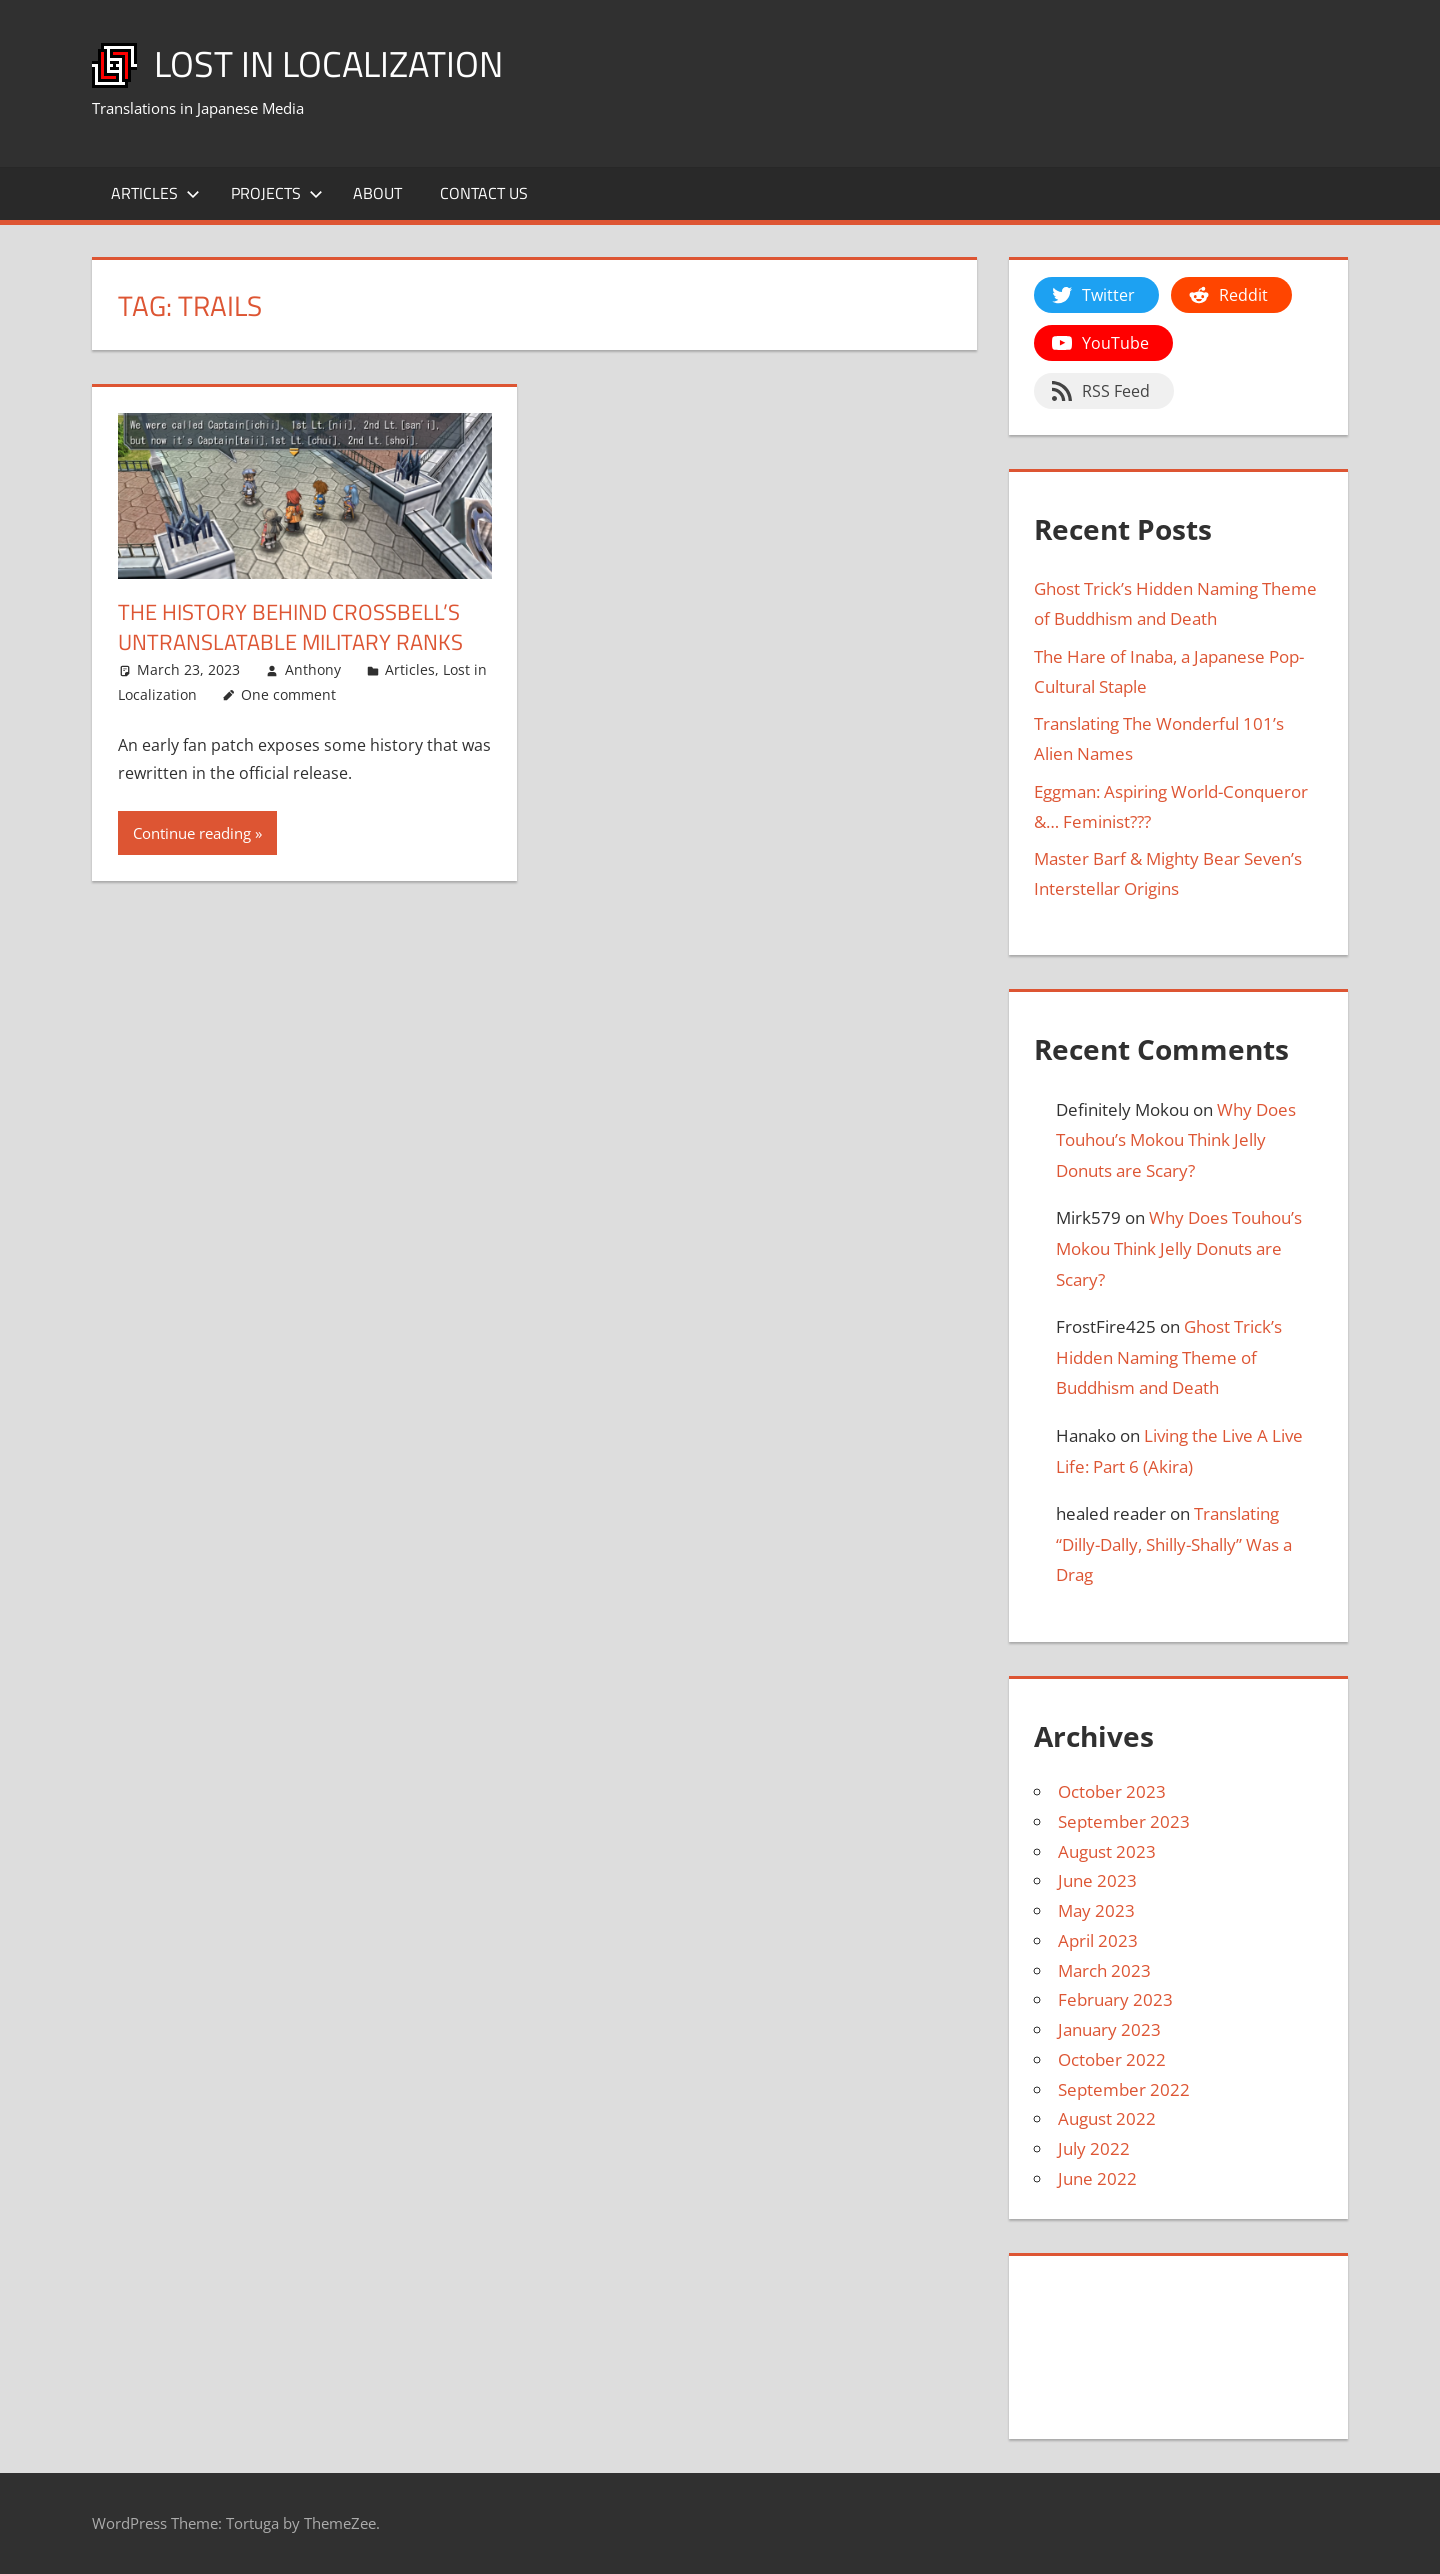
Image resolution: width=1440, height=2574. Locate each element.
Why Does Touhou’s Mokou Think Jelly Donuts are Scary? (1176, 1140)
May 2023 (1096, 1910)
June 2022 (1097, 2178)
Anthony (313, 669)
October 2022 (1112, 2059)
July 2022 (1094, 2148)
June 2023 (1097, 1880)
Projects (277, 193)
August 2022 (1107, 2118)
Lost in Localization (328, 63)
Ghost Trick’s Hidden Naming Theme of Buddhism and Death (1169, 1357)
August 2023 (1107, 1851)
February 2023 (1115, 1999)
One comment (288, 694)
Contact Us (484, 193)
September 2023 (1124, 1821)
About (377, 193)
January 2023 (1109, 2029)
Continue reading (192, 833)
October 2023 (1112, 1791)
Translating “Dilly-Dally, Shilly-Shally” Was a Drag (1174, 1544)
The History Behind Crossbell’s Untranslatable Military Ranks (290, 627)
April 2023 (1098, 1940)
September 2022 (1124, 2089)
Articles (155, 193)
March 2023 (1104, 1970)
